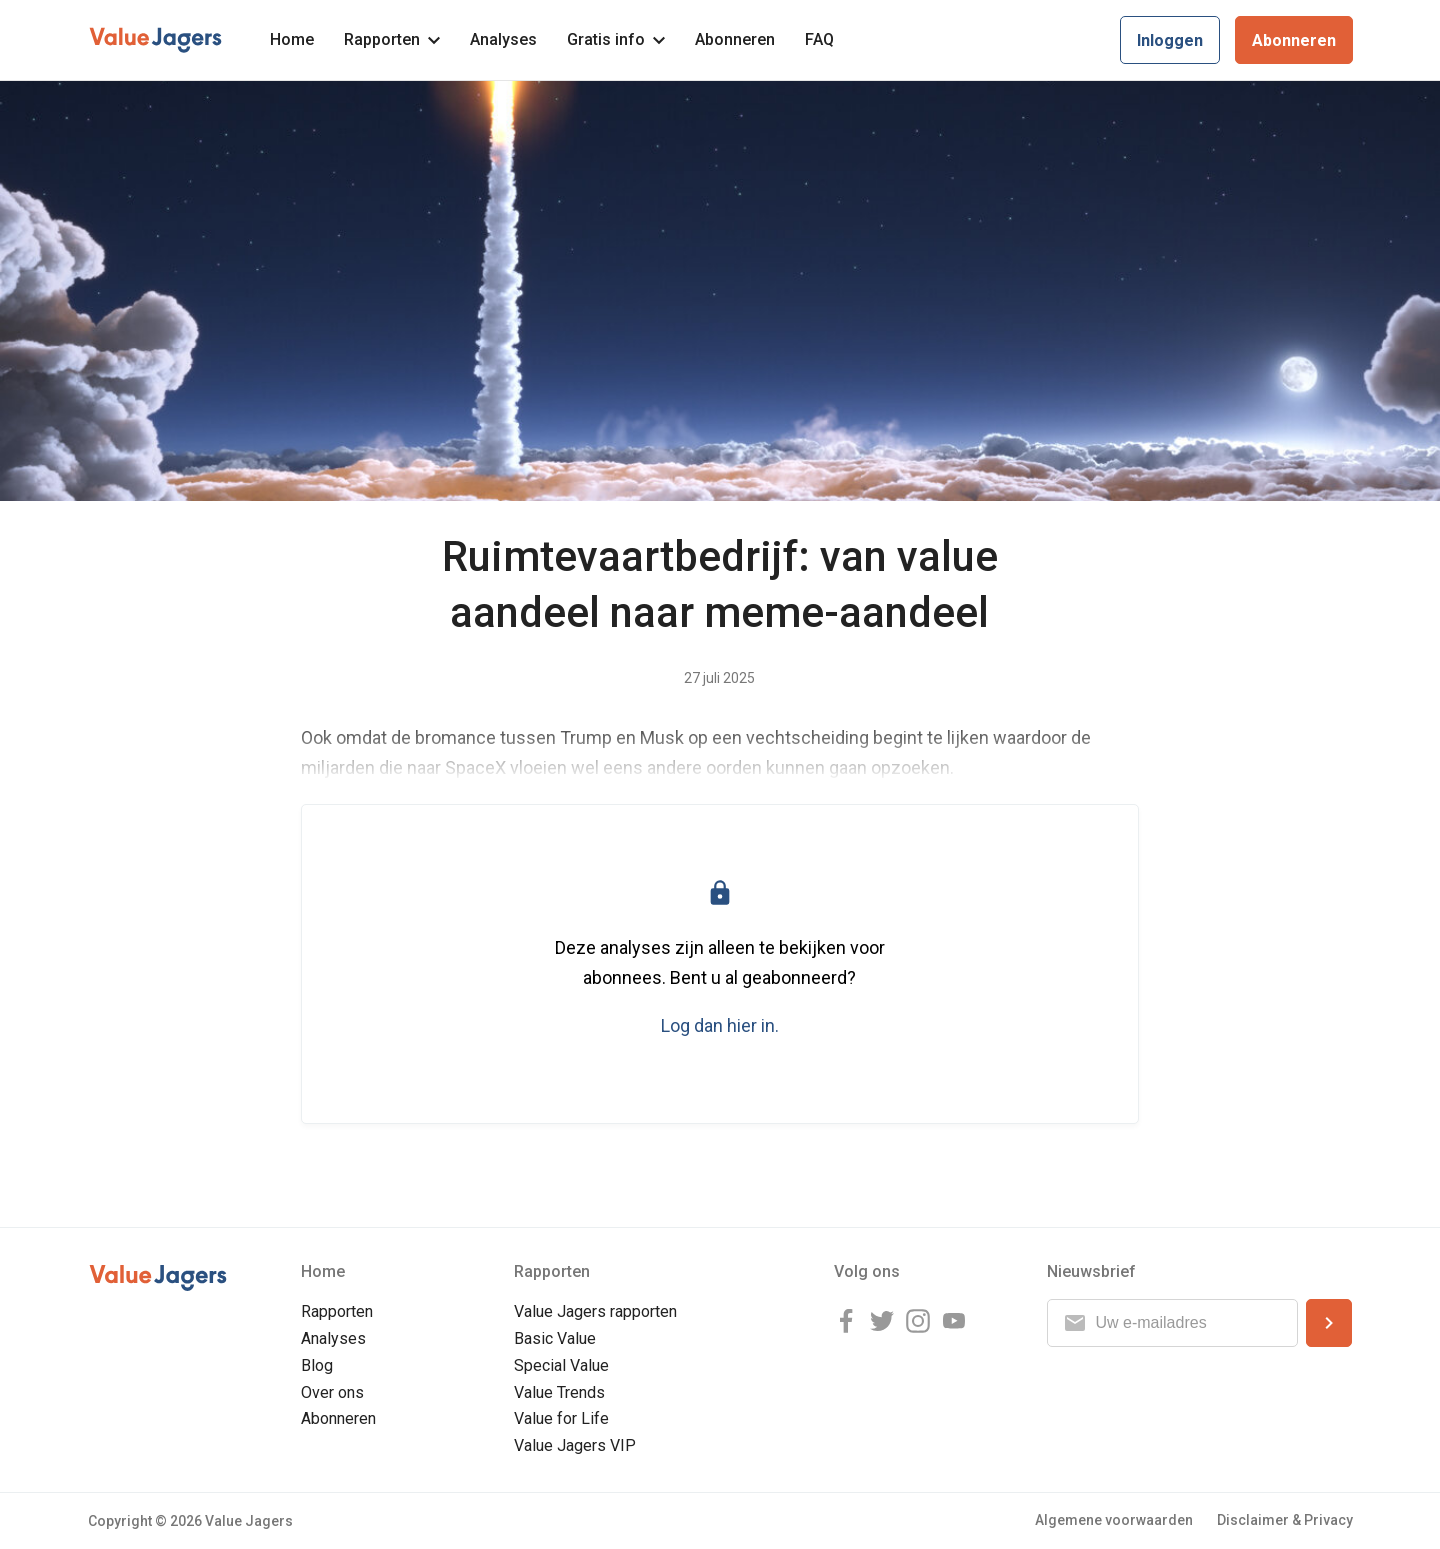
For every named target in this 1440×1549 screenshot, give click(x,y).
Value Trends (559, 1392)
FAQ (819, 39)
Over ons (332, 1392)
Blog (317, 1365)
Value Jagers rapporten (595, 1311)
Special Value (561, 1365)
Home (292, 39)
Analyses (503, 39)
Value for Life (561, 1418)
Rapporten (392, 39)
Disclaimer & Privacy (1285, 1520)
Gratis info (616, 39)
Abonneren (735, 39)
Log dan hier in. (720, 1025)
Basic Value (555, 1338)
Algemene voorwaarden (1114, 1520)
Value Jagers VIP (575, 1445)
